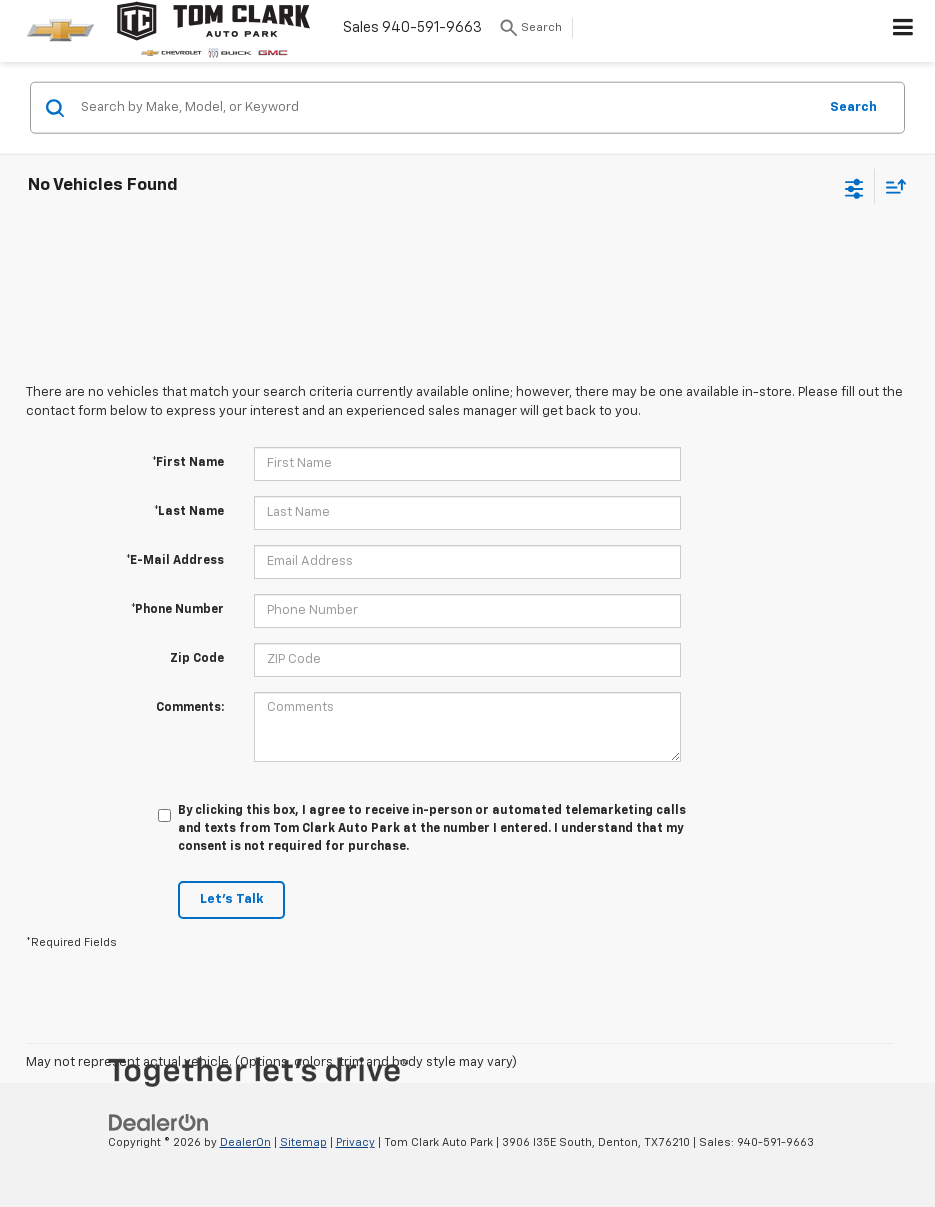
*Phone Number (177, 610)
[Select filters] (854, 186)
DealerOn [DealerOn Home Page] (245, 1142)
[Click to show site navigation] (903, 31)
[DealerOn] (159, 1122)
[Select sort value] (891, 186)
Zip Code (197, 659)
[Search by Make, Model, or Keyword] (446, 108)
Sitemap (303, 1142)
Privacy (355, 1142)
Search (853, 106)
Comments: (190, 708)
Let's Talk (231, 899)
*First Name (188, 463)
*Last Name (189, 512)
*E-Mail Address (175, 561)
